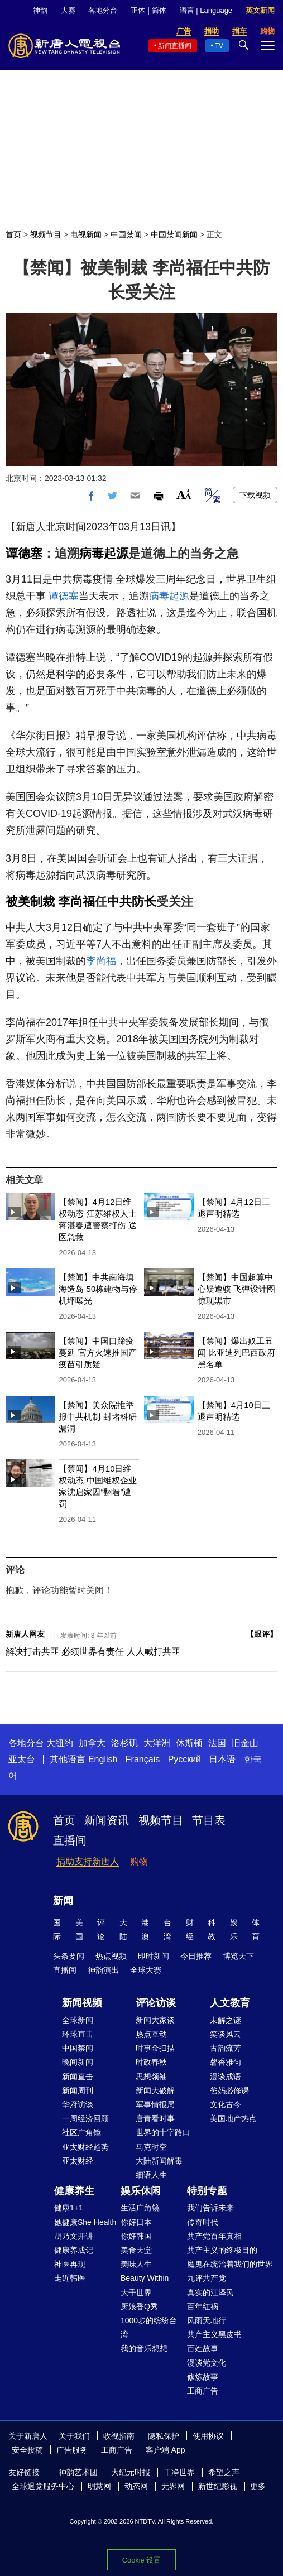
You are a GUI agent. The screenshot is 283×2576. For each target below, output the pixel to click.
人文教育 (230, 2002)
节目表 (209, 1820)
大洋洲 (156, 1743)
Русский (184, 1759)
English (102, 1759)
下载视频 (255, 495)
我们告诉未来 (210, 2207)
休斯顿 (189, 1743)
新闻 (63, 1900)
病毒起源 (103, 553)
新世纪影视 (217, 2486)
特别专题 (207, 2191)
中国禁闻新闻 (174, 234)
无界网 (173, 2486)
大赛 (68, 10)
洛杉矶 (124, 1743)
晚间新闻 (77, 2062)
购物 (139, 1861)
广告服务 (72, 2449)
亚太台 (21, 1759)
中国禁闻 (126, 234)
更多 (258, 2486)
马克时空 (151, 2146)
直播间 (70, 1840)
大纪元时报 (130, 2472)
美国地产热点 (233, 2118)
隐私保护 (163, 2435)
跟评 (262, 1634)
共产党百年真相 (214, 2236)
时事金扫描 (155, 2048)
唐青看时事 (155, 2118)
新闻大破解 (155, 2090)
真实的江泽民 (210, 2292)
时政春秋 (151, 2062)
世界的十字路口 (163, 2132)
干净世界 (179, 2472)
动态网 (136, 2486)
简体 (159, 10)
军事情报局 (155, 2104)
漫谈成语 (225, 2076)
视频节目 (45, 234)
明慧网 (99, 2486)
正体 (138, 10)
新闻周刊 (77, 2090)
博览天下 (238, 1956)
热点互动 (151, 2034)
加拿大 (92, 1743)
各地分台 (102, 10)
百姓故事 (202, 2348)
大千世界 (136, 2292)
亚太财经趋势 (85, 2146)
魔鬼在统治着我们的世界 (230, 2264)
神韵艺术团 (78, 2472)
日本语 (222, 1759)
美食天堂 (136, 2250)
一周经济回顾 (85, 2118)
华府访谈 (77, 2104)
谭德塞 (24, 553)
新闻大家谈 (155, 2020)
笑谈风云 (225, 2034)
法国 (217, 1743)
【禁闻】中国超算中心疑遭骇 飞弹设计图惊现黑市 (236, 1288)
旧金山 (245, 1743)
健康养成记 (73, 2250)
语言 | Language (206, 10)
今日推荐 (196, 1956)
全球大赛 (145, 1969)
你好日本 (136, 2222)
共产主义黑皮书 (214, 2334)
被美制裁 (30, 902)
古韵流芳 (225, 2048)
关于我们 (74, 2435)
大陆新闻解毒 (159, 2160)
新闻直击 (77, 2076)
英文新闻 (260, 10)
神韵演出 (103, 1969)
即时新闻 (153, 1956)
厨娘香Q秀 (139, 2306)
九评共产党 (206, 2278)
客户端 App (165, 2449)
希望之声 (223, 2472)
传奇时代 (202, 2222)
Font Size (184, 494)
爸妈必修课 (229, 2090)
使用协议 (208, 2435)
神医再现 (69, 2264)
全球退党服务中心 (43, 2486)
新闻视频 (82, 2002)
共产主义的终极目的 (222, 2250)
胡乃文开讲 (73, 2236)
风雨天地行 (206, 2320)
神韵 (40, 10)
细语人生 (151, 2174)
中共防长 (131, 902)
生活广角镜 (140, 2207)
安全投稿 (27, 2449)
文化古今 (225, 2104)
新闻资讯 (106, 1820)
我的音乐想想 (144, 2348)
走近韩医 (69, 2278)
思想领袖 (151, 2076)
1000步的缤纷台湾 (149, 2327)
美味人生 (136, 2264)
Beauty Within (145, 2278)
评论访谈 (156, 2002)
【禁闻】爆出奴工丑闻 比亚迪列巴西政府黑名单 (236, 1352)
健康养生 (74, 2191)
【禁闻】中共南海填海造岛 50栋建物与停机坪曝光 (98, 1288)
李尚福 (76, 902)
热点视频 (111, 1956)
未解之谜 (225, 2020)
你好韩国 (136, 2236)
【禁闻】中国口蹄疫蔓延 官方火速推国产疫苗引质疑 (97, 1352)
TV (219, 46)
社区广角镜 (81, 2132)
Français (143, 1759)
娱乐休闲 (141, 2191)
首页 (13, 234)
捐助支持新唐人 (87, 1861)
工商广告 (202, 2390)
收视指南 (119, 2435)
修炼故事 (202, 2376)
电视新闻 (86, 234)
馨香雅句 (225, 2062)
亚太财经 (77, 2160)
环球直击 (77, 2034)
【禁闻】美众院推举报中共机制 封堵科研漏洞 (97, 1416)
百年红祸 (202, 2306)
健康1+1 (68, 2207)
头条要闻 (68, 1956)
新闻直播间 (174, 46)
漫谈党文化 (206, 2362)
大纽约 (59, 1743)
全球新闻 (77, 2020)
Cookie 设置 (141, 2560)
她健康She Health (85, 2222)
